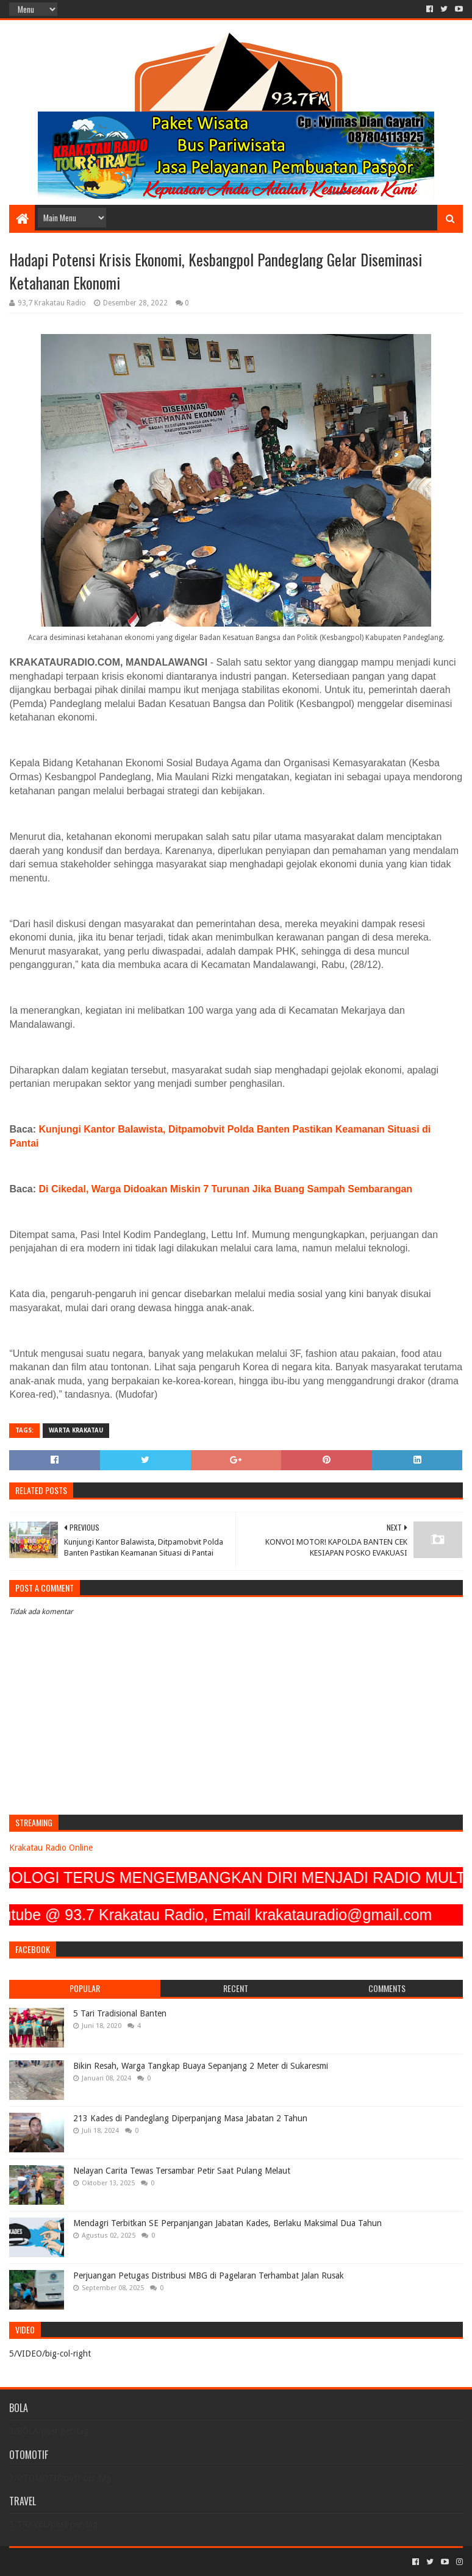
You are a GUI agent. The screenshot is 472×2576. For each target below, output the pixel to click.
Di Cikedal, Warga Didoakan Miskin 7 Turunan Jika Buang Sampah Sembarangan (226, 1189)
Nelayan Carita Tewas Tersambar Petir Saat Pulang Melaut (181, 2171)
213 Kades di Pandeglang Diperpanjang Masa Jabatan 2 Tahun (190, 2118)
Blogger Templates (147, 2561)
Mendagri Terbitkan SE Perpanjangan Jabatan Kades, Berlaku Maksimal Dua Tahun (227, 2223)
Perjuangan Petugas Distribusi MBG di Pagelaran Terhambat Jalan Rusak (208, 2275)
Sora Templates (76, 2561)
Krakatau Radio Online (51, 1847)
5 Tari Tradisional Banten (119, 2013)
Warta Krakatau (76, 1430)
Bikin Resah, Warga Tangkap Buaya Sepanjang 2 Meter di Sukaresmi (200, 2066)
